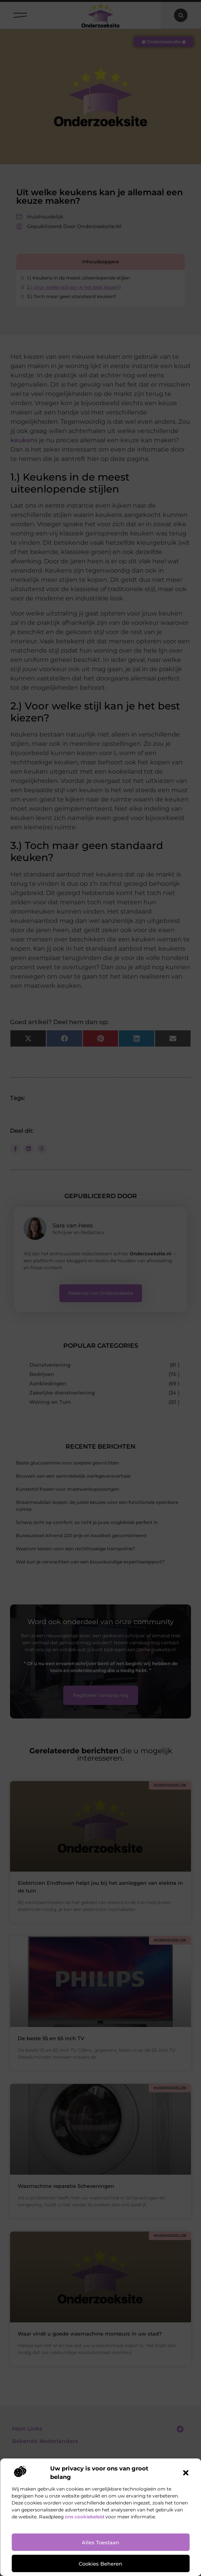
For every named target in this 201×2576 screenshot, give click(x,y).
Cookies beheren (100, 2564)
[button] (185, 2473)
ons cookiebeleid (84, 2517)
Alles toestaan (100, 2542)
